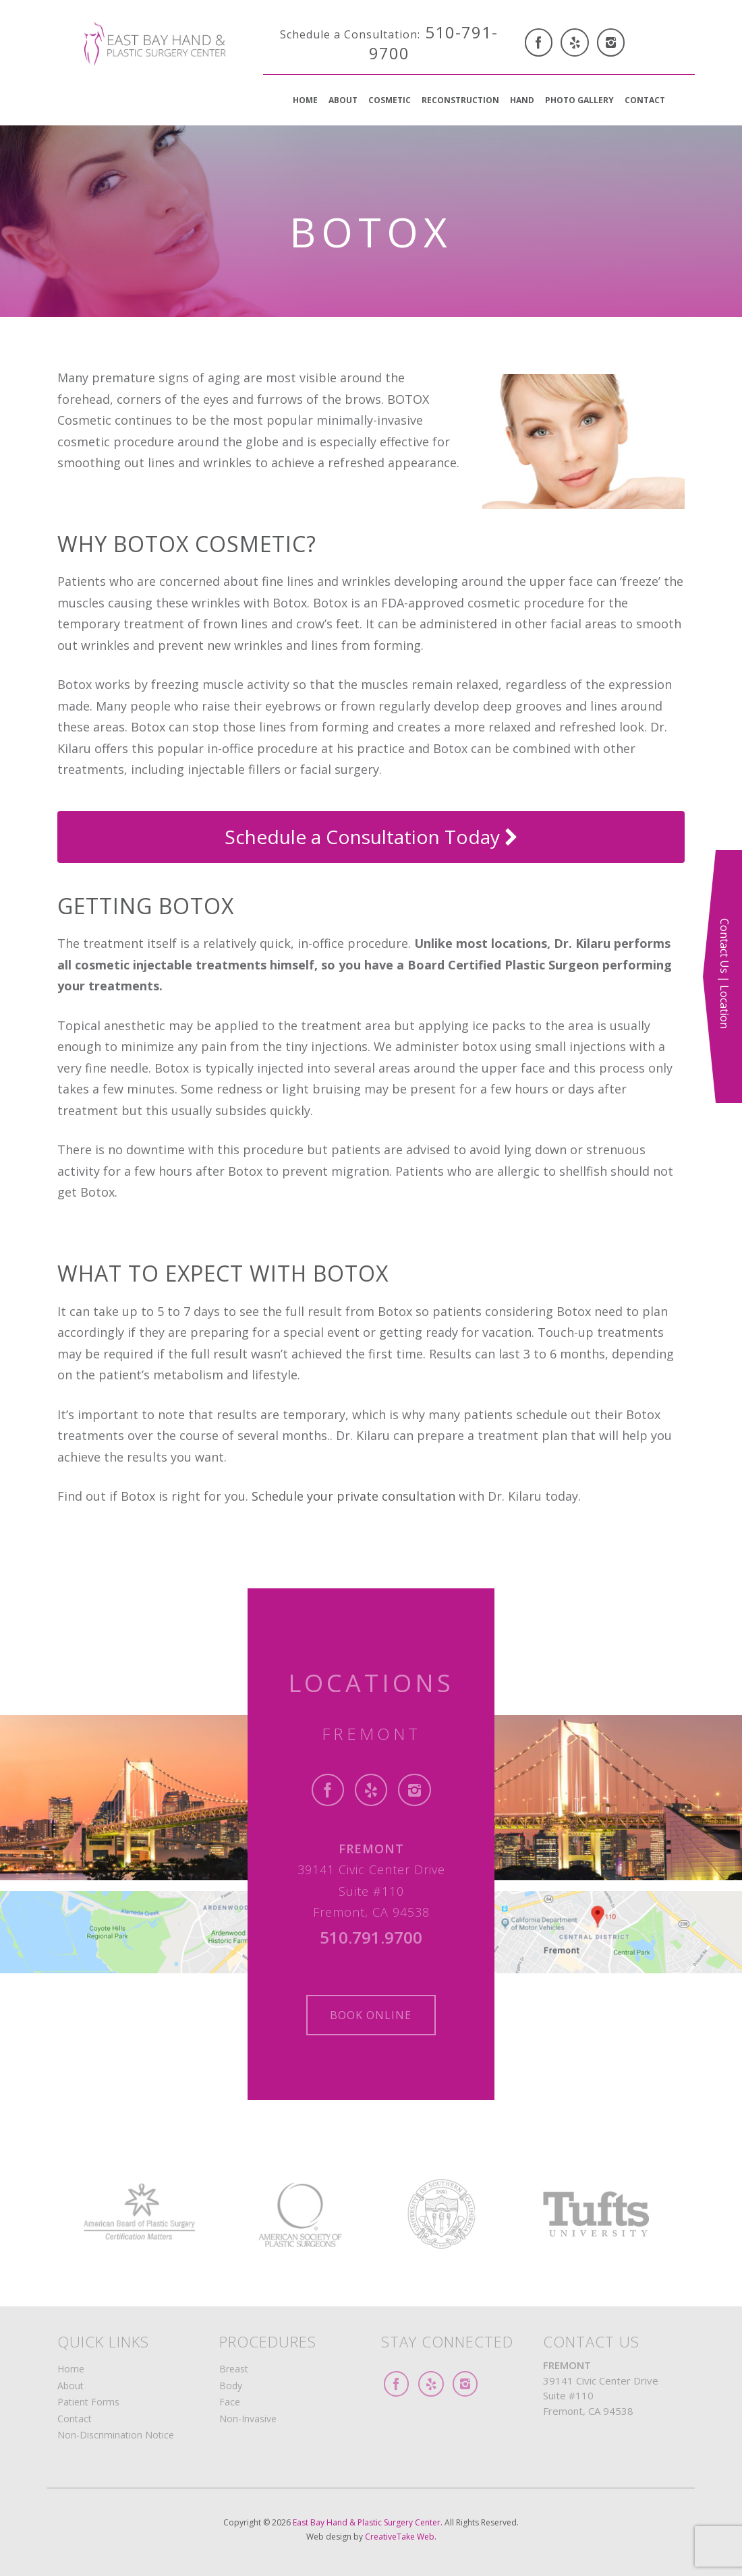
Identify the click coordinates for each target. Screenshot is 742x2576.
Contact (645, 100)
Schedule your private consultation (355, 1496)
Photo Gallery (579, 100)
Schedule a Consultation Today (371, 836)
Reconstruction (460, 100)
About (343, 100)
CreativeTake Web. (400, 2536)
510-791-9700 (389, 42)
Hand (522, 100)
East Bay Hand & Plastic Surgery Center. (369, 2522)
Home (305, 100)
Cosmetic (389, 100)
